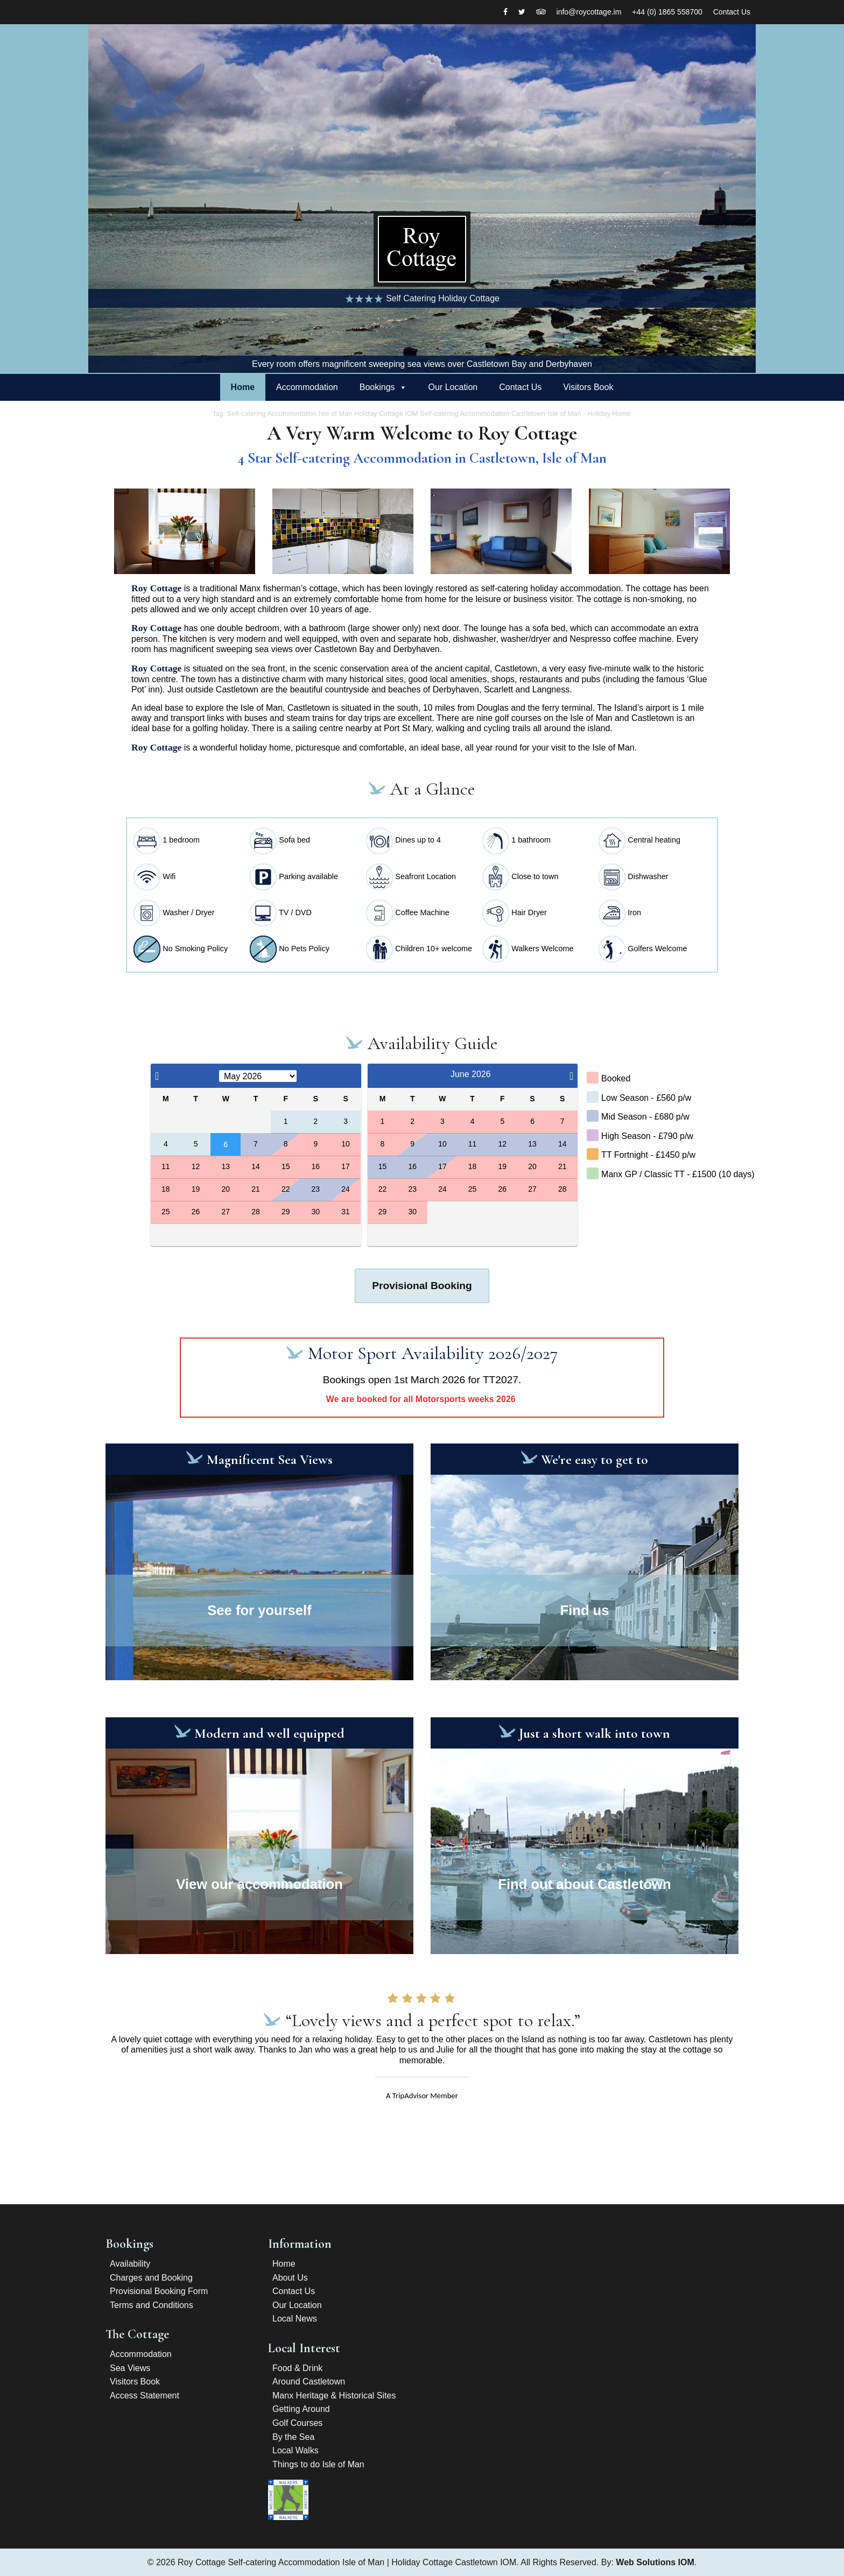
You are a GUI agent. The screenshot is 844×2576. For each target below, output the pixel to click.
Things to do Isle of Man (318, 2464)
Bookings (377, 387)
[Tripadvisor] (541, 12)
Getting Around (301, 2409)
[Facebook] (505, 12)
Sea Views (130, 2368)
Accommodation (307, 387)
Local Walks (295, 2450)
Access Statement (144, 2395)
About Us (290, 2277)
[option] (422, 198)
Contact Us (731, 12)
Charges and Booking (151, 2277)
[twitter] (522, 12)
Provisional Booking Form (159, 2291)
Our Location (453, 387)
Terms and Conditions (151, 2305)
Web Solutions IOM (655, 2562)
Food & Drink (297, 2368)
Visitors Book (588, 387)
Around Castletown (308, 2381)
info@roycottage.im (589, 12)
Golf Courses (297, 2423)
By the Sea (293, 2436)
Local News (294, 2318)
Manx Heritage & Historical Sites (334, 2395)
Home (243, 387)
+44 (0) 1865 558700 (667, 12)
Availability (130, 2263)
